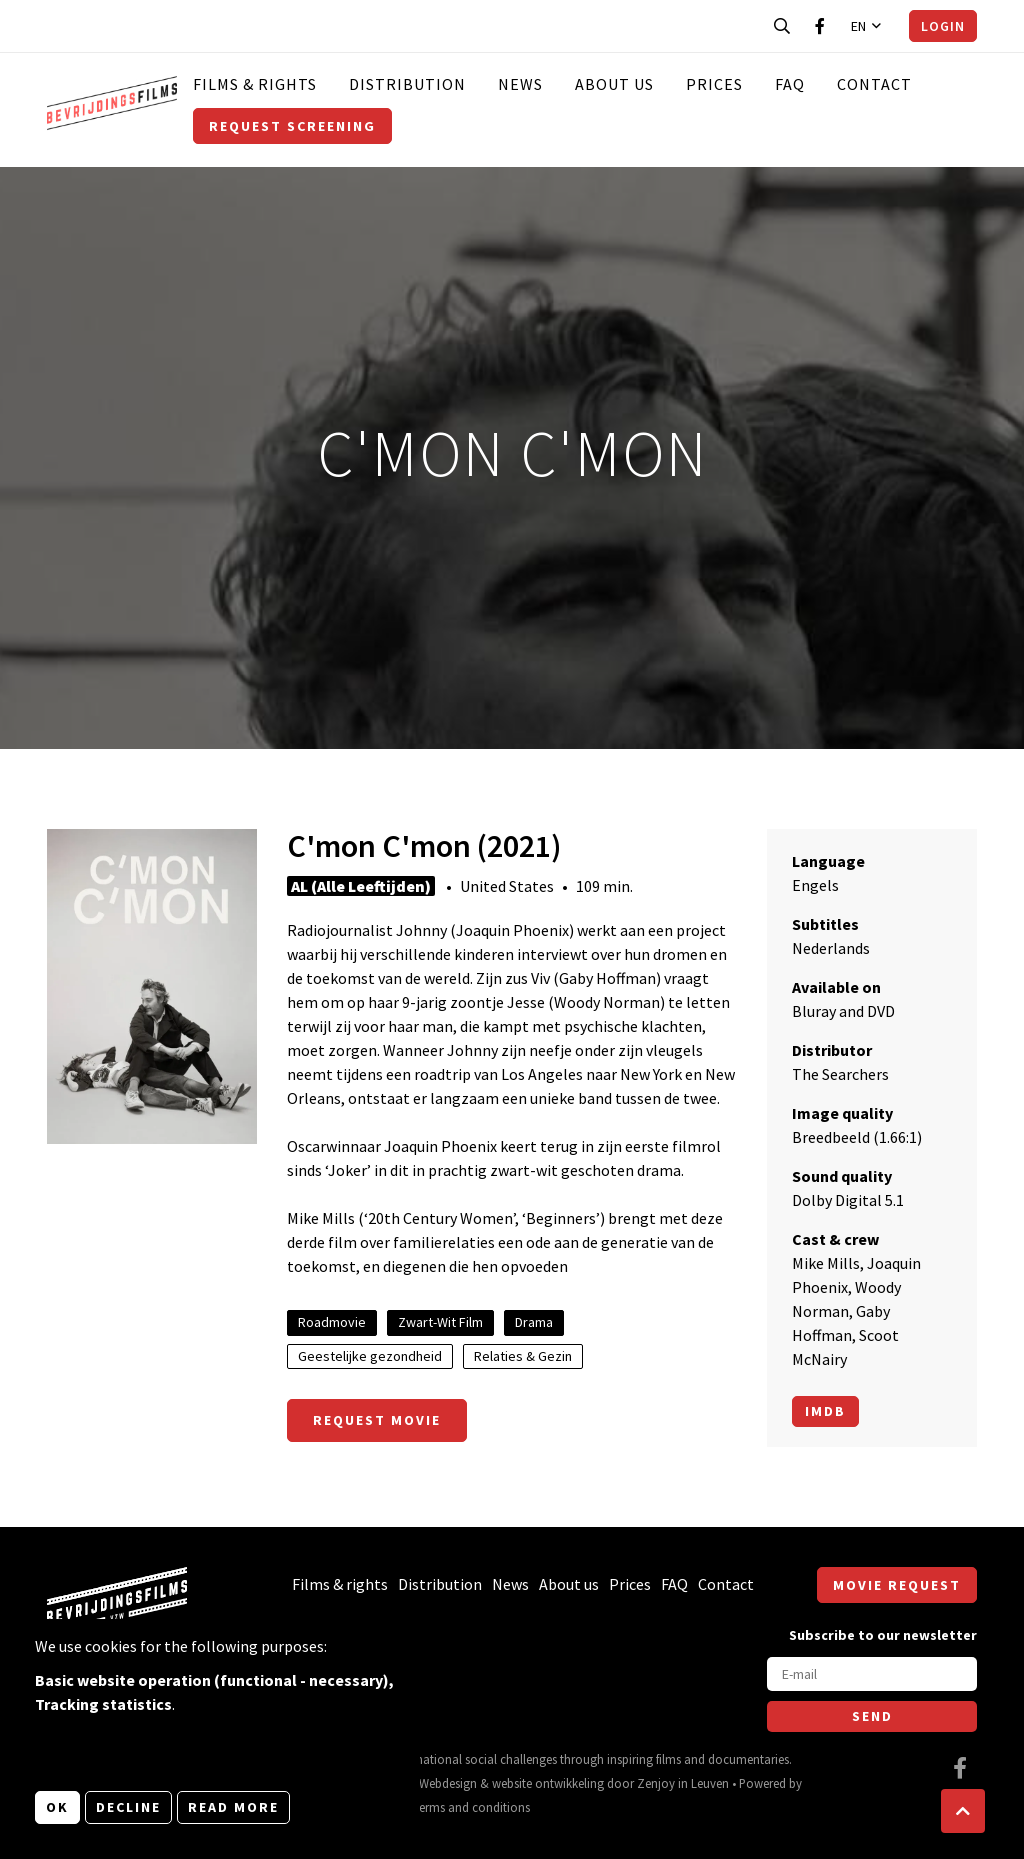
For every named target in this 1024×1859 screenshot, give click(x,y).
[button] (963, 1811)
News (520, 84)
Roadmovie (332, 1322)
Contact (874, 84)
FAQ (790, 84)
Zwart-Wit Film (440, 1322)
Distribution (407, 84)
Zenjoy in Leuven (683, 1783)
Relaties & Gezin (523, 1356)
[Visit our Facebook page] (820, 26)
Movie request (897, 1585)
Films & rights (255, 84)
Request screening (292, 126)
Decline (128, 1807)
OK (57, 1807)
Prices (714, 84)
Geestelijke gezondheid (370, 1356)
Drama (534, 1322)
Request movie (377, 1420)
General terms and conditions (450, 1807)
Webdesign (448, 1783)
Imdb (825, 1411)
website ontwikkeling (548, 1783)
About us (614, 84)
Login (943, 26)
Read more (233, 1807)
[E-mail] (872, 1674)
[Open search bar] (782, 26)
